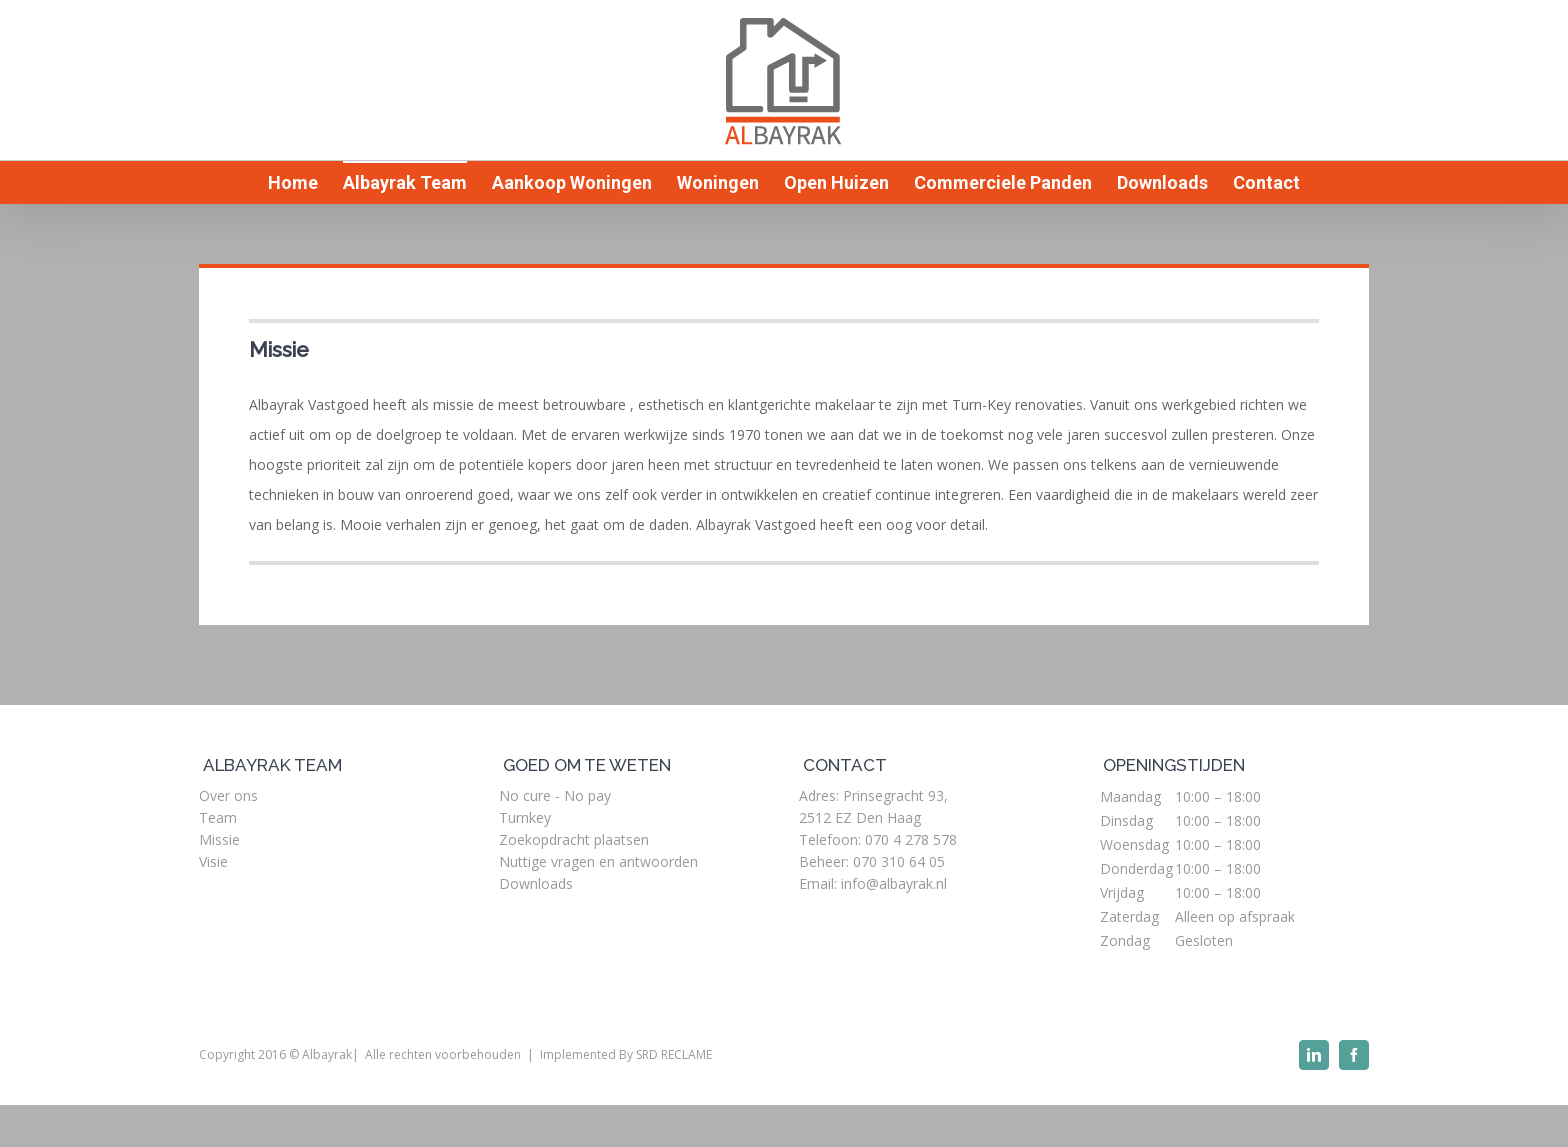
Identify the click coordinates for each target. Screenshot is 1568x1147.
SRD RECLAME (674, 1054)
